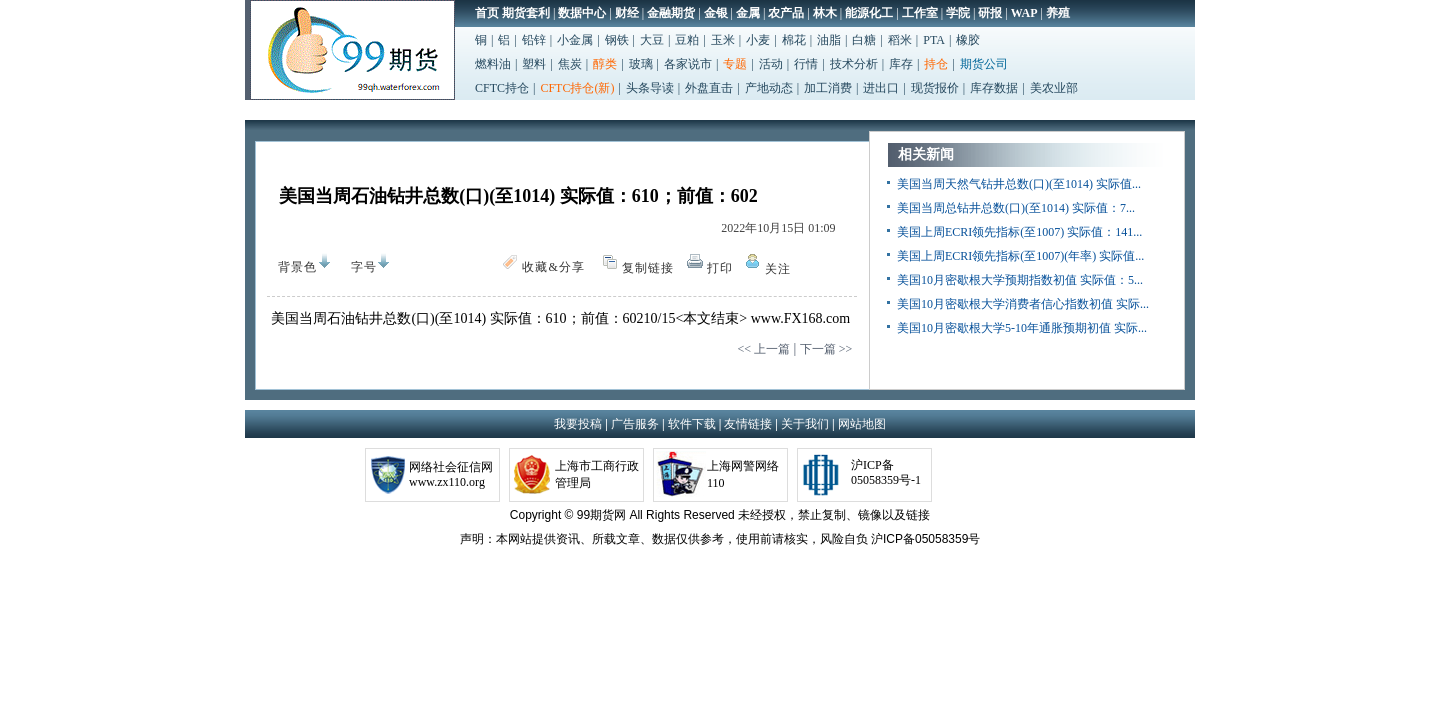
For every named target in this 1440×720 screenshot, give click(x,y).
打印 (720, 268)
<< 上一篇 (763, 349)
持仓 (936, 64)
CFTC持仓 (502, 88)
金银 (716, 13)
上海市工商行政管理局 (597, 474)
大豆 (652, 40)
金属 (748, 13)
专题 (735, 64)
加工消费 (828, 88)
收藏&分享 (553, 267)
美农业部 (1054, 88)
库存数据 (994, 88)
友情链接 (748, 424)
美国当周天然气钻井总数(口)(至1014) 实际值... (1019, 184)
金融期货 (671, 13)
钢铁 (617, 40)
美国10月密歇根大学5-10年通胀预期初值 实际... (1022, 328)
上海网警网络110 (743, 474)
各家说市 (688, 64)
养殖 (1058, 13)
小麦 (758, 40)
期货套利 (526, 13)
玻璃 (641, 64)
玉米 (723, 40)
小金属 (575, 40)
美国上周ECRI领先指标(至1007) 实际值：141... (1019, 232)
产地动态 (769, 88)
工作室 (920, 13)
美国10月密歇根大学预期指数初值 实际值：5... (1020, 280)
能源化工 (869, 13)
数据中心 (582, 13)
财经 (627, 13)
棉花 (794, 40)
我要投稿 (578, 424)
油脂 (829, 40)
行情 (806, 64)
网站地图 (862, 424)
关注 (778, 269)
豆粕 (687, 40)
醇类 (605, 64)
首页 (487, 13)
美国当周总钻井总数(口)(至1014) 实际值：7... (1016, 208)
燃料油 (493, 64)
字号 (359, 267)
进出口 (881, 88)
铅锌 (534, 40)
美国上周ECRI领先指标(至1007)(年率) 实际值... (1020, 256)
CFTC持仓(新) (577, 88)
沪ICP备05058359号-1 (886, 472)
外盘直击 (709, 88)
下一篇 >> (826, 349)
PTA (934, 40)
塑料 (534, 64)
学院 (958, 13)
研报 (990, 13)
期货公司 (984, 64)
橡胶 (968, 40)
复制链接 (648, 268)
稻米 (900, 40)
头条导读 (650, 88)
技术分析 (854, 64)
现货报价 (935, 88)
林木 (825, 13)
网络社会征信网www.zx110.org (451, 474)
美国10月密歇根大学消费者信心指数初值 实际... (1023, 304)
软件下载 (692, 424)
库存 (901, 64)
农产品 (786, 13)
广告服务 (635, 424)
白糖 (864, 40)
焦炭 (570, 64)
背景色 (292, 263)
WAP (1024, 13)
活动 (771, 64)
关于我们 (805, 424)
